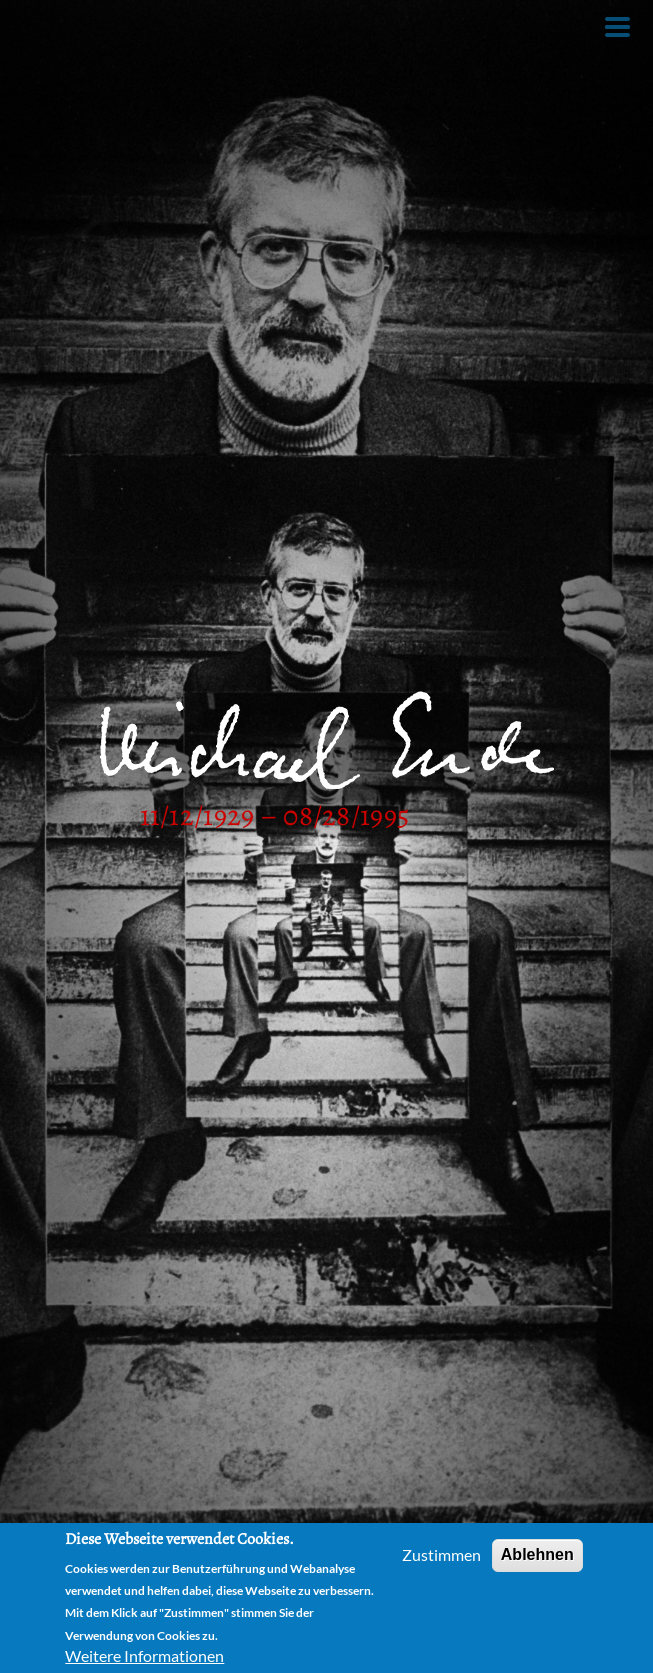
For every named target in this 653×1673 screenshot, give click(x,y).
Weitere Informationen (144, 1655)
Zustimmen (441, 1554)
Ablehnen (537, 1554)
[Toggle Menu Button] (617, 27)
